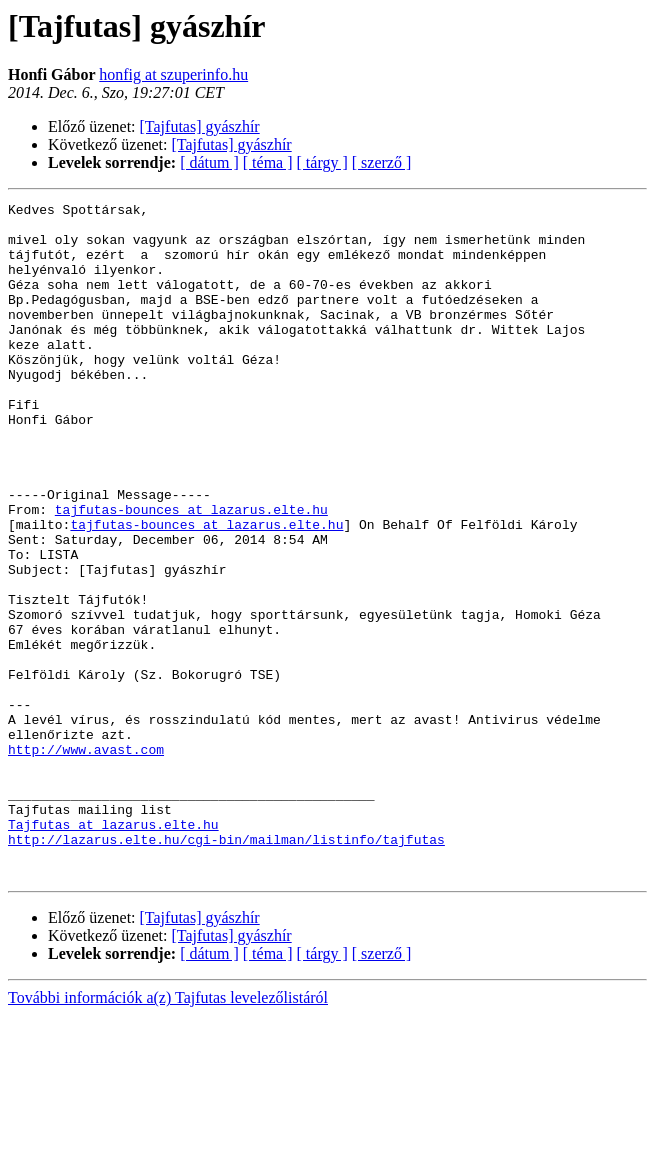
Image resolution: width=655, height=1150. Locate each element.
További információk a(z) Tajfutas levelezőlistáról (168, 1132)
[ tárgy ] (322, 162)
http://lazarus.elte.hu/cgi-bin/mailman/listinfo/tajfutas (226, 968)
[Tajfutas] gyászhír (200, 126)
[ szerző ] (382, 162)
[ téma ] (268, 162)
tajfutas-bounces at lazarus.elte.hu (191, 572)
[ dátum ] (209, 162)
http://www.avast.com (86, 860)
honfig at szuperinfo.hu (173, 74)
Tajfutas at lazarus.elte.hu (113, 950)
